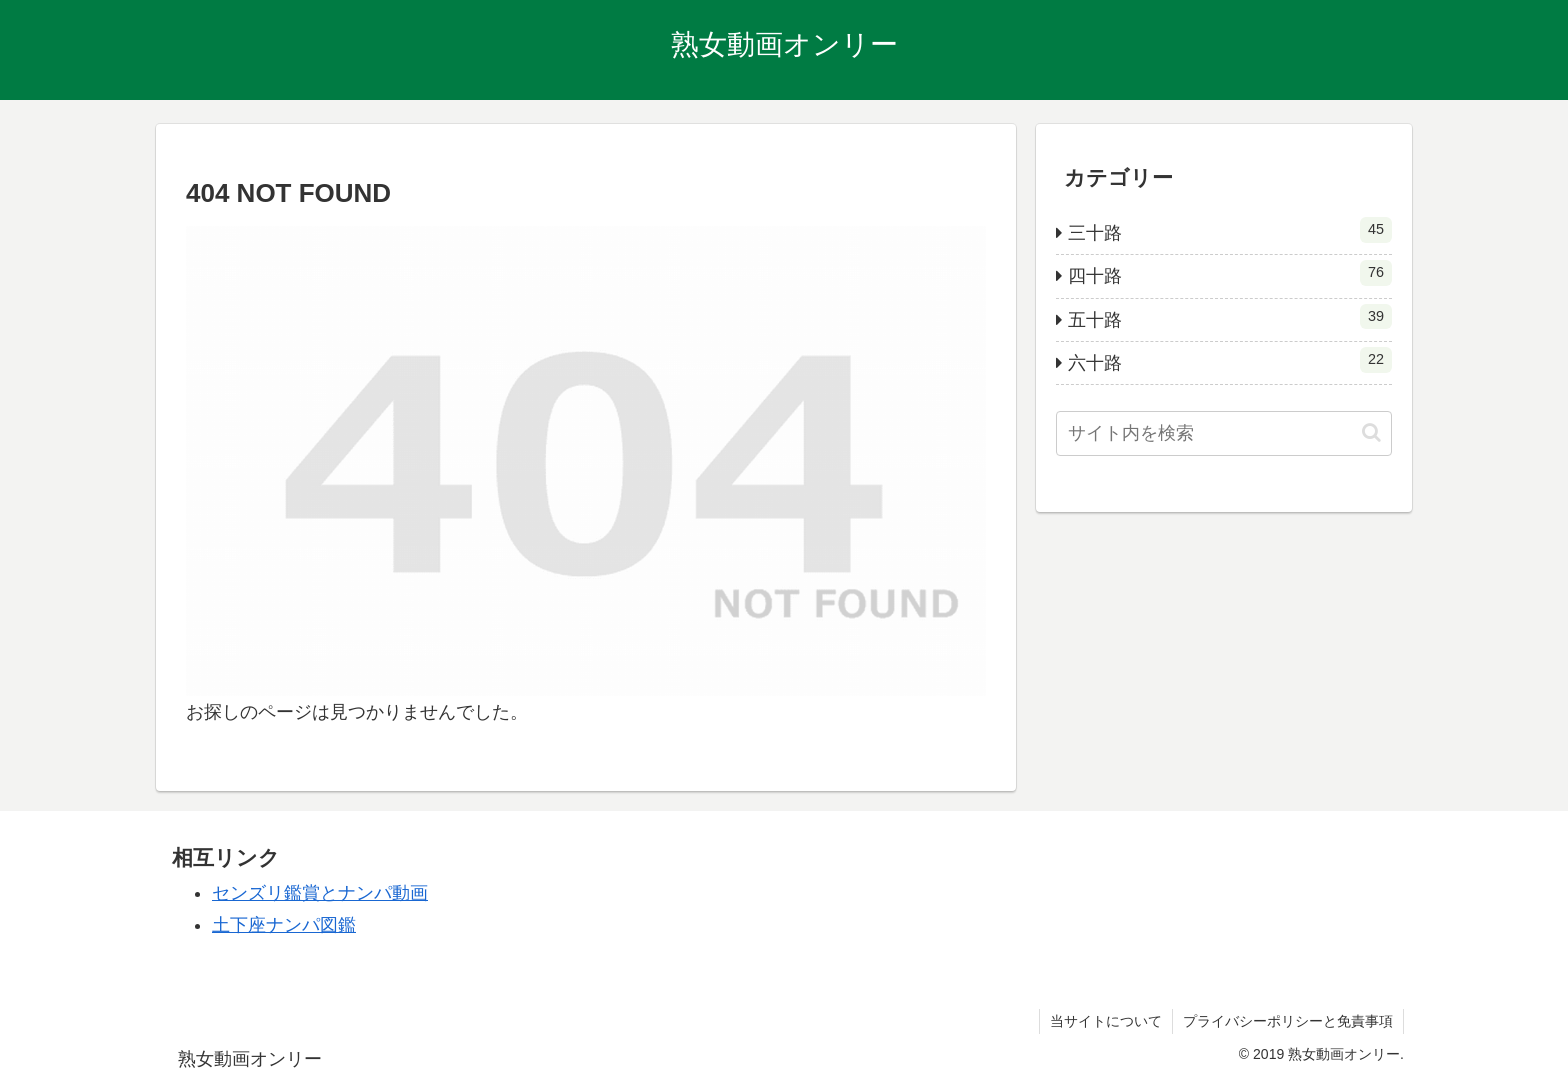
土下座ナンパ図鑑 (284, 925)
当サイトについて (1106, 1021)
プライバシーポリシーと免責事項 (1288, 1021)
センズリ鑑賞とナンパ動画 (320, 893)
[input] (1224, 433)
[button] (1371, 432)
